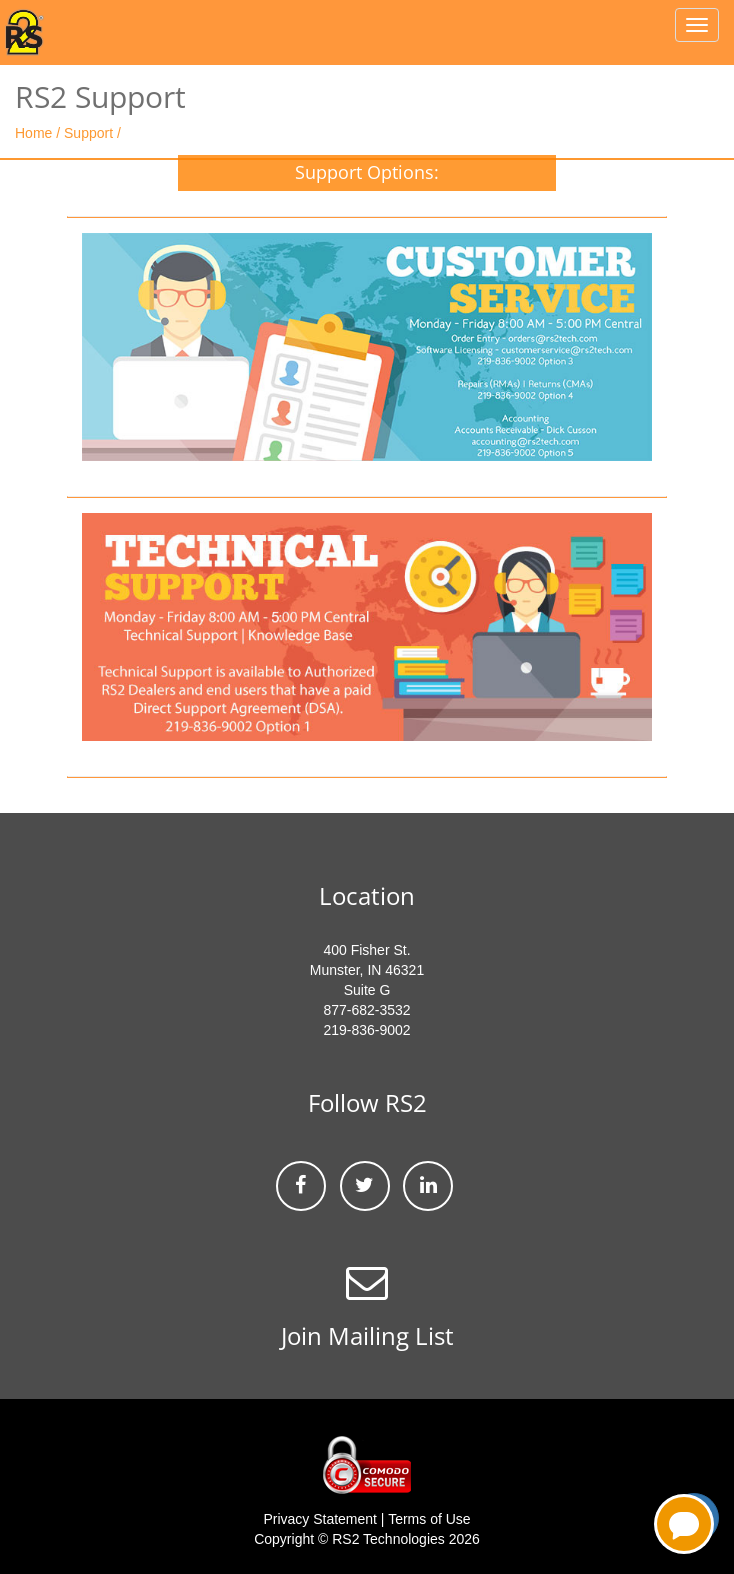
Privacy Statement (320, 1519)
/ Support (84, 133)
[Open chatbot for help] (684, 1524)
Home (35, 133)
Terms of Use (429, 1519)
